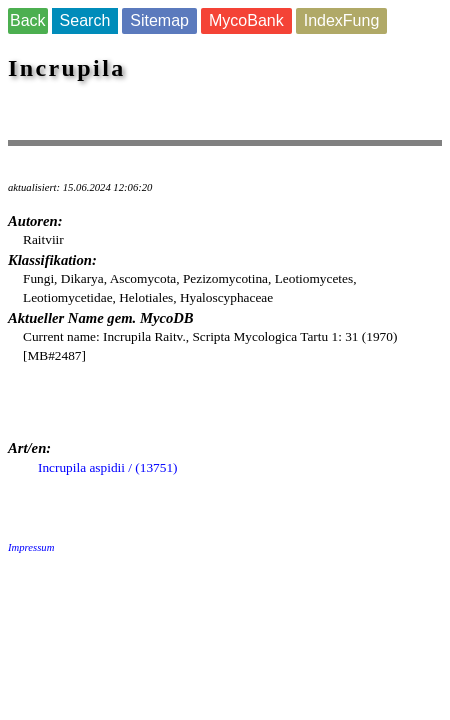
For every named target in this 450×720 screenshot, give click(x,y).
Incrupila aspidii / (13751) (108, 467)
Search (85, 20)
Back (28, 20)
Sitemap (159, 20)
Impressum (31, 547)
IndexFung (342, 20)
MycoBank (246, 20)
